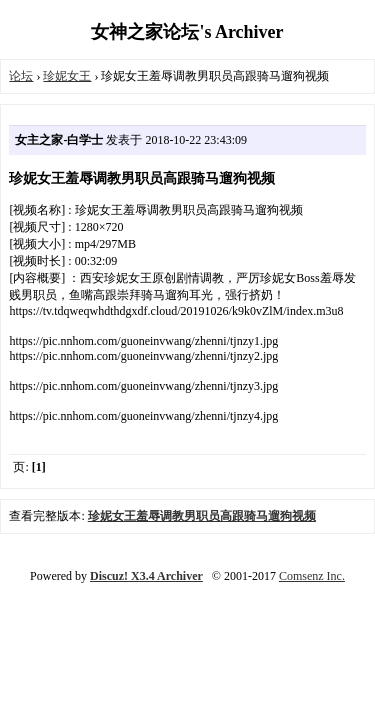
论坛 (21, 76)
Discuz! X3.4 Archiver (146, 576)
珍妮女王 (67, 76)
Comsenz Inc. (312, 576)
